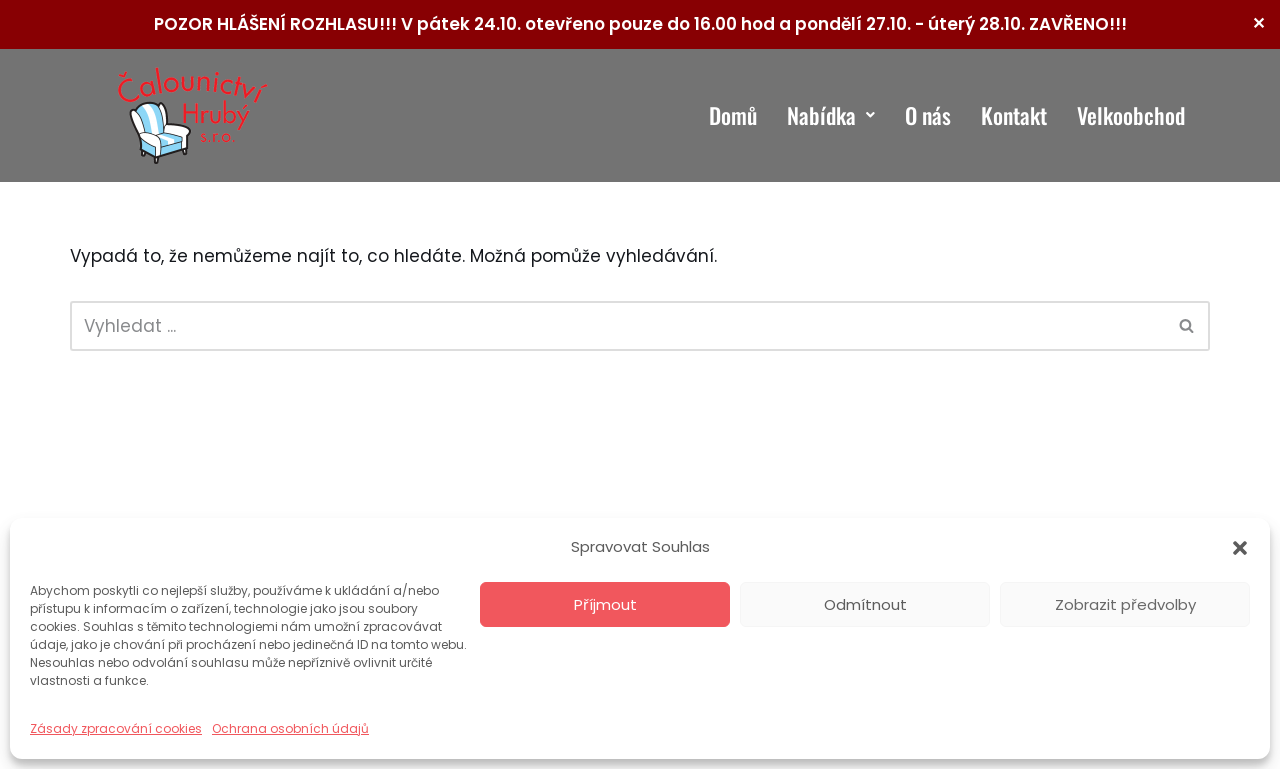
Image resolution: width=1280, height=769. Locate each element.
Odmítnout (865, 604)
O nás (928, 115)
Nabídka (831, 115)
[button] (1240, 548)
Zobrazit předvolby (1125, 604)
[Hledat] (617, 326)
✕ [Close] (1258, 23)
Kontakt (1014, 115)
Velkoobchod (1131, 115)
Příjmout (605, 604)
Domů (733, 115)
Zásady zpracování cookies (116, 728)
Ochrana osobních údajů (290, 728)
